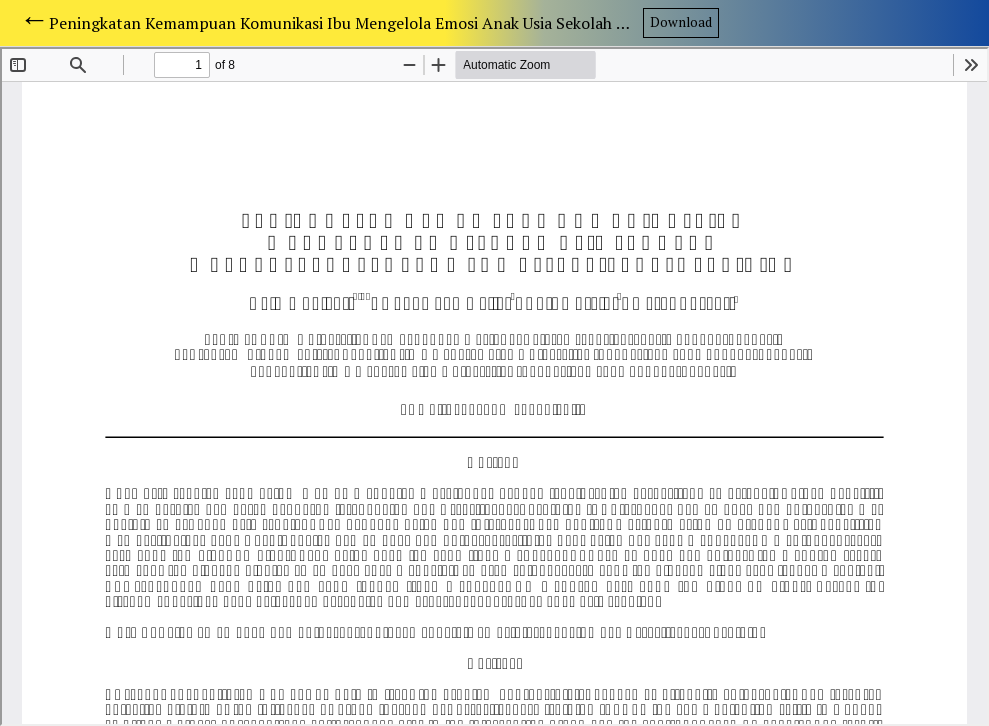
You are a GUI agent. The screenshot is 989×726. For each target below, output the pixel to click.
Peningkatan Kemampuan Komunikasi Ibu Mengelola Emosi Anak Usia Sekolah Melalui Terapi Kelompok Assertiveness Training (345, 23)
